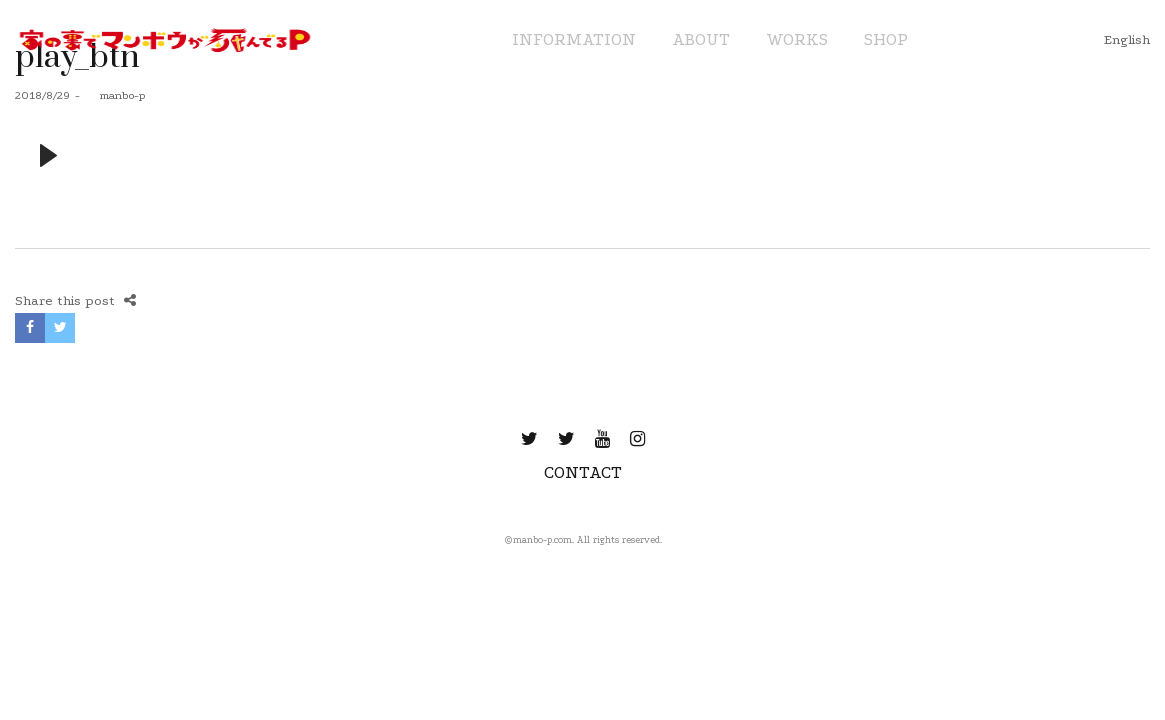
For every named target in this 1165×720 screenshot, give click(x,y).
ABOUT (701, 39)
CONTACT (583, 472)
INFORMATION (574, 39)
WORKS (797, 39)
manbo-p (115, 95)
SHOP (886, 39)
